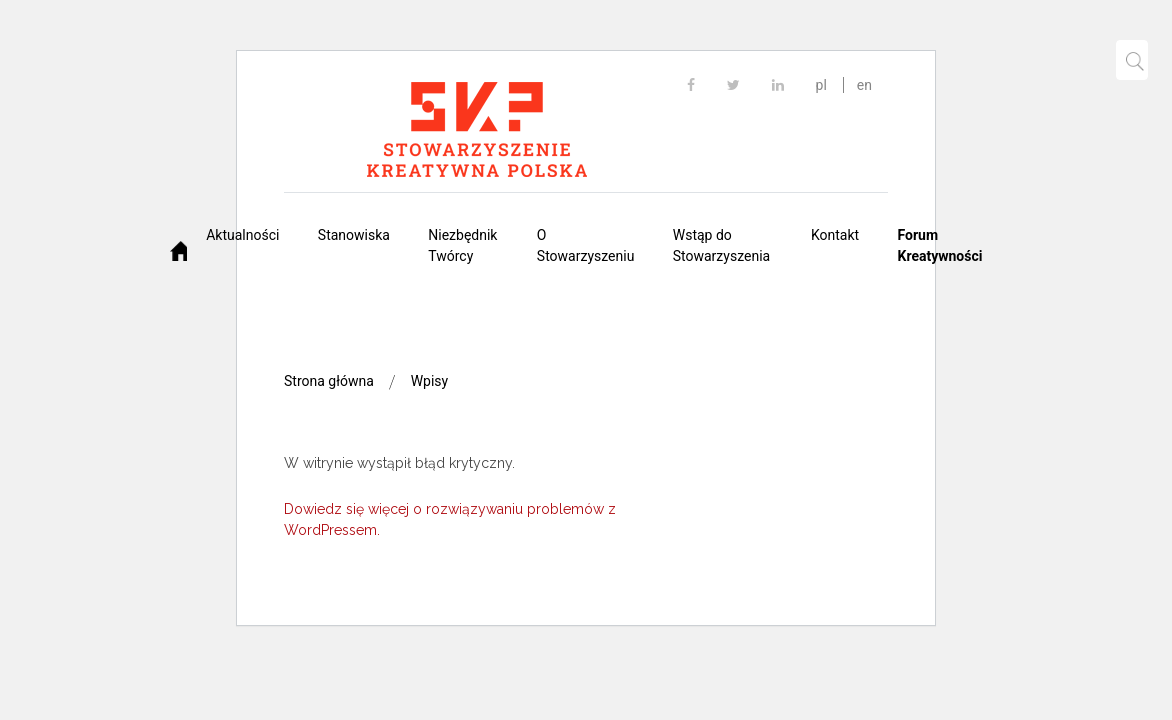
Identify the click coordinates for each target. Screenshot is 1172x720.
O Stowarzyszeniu (586, 245)
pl (821, 85)
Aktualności (242, 235)
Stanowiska (354, 235)
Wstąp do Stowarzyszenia (721, 245)
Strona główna (329, 381)
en (864, 85)
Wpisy (430, 381)
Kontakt (835, 235)
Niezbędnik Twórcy (462, 245)
